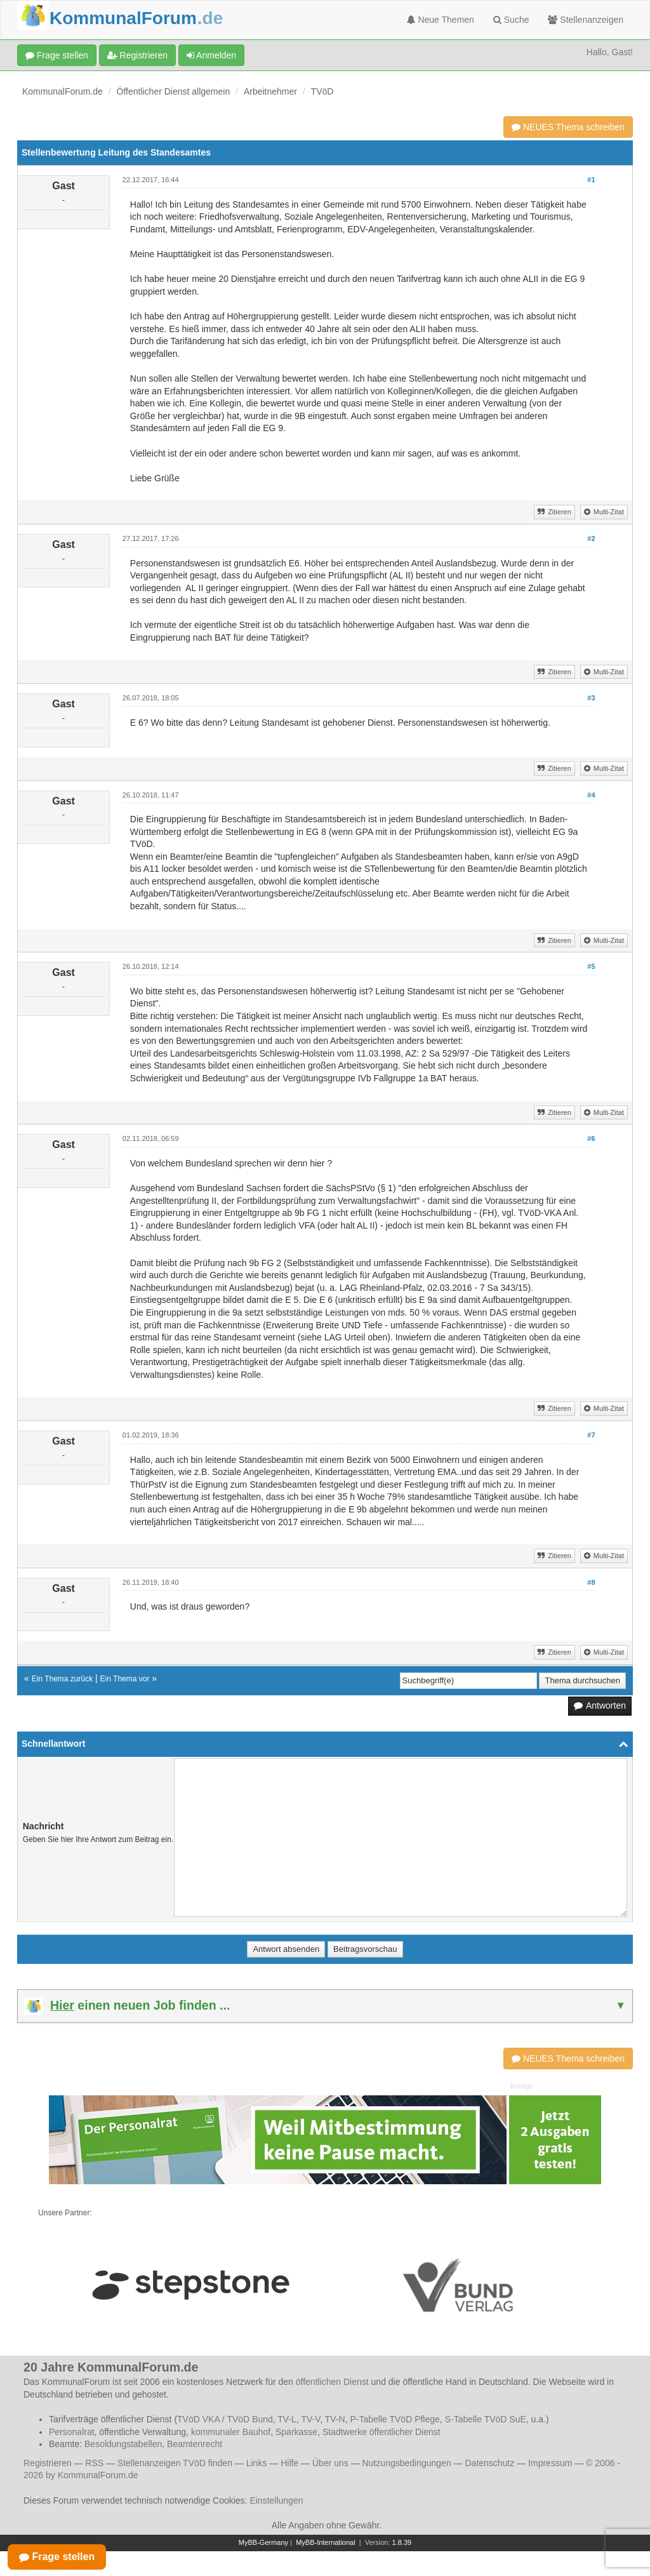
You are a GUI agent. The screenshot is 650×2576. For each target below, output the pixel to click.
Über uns (330, 2463)
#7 (591, 1435)
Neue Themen (440, 20)
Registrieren (137, 55)
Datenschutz (489, 2463)
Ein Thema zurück (62, 1678)
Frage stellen (56, 55)
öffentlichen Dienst (332, 2382)
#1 (591, 180)
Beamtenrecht (194, 2444)
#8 (591, 1582)
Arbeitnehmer (270, 91)
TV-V (310, 2419)
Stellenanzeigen (585, 20)
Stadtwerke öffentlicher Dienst (381, 2432)
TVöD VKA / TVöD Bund (225, 2419)
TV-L (286, 2419)
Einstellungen (276, 2500)
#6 (591, 1138)
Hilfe (289, 2463)
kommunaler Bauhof (230, 2432)
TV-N (335, 2419)
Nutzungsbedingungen (406, 2463)
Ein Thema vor (125, 1678)
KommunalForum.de (62, 91)
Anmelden (211, 55)
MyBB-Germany (263, 2542)
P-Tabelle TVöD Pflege (394, 2419)
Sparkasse (296, 2432)
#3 (591, 698)
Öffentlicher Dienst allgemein (173, 91)
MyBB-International (325, 2542)
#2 (591, 538)
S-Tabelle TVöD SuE (485, 2419)
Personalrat (72, 2432)
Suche (511, 20)
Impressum (550, 2463)
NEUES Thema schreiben (568, 127)
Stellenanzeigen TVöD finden (174, 2463)
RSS (94, 2463)
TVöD (322, 91)
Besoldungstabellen (123, 2444)
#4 (591, 795)
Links (256, 2463)
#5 (591, 966)
